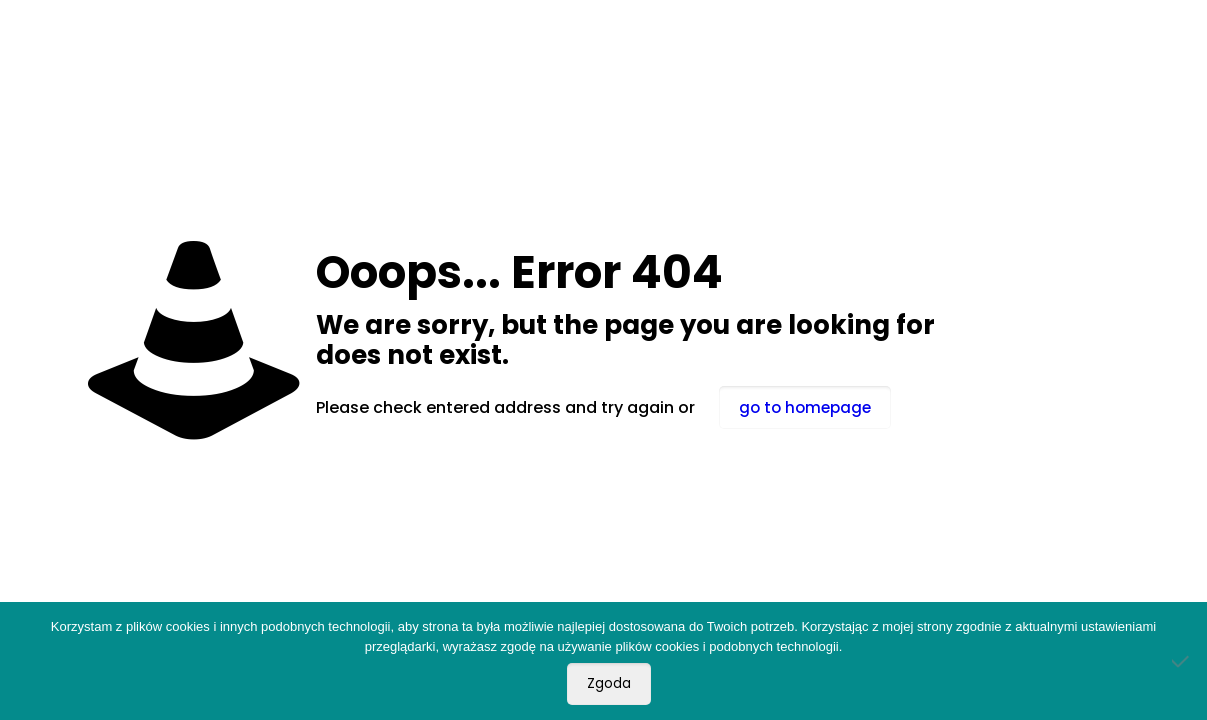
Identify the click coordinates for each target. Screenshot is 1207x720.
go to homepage (805, 407)
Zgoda (609, 683)
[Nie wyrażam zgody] (1182, 661)
